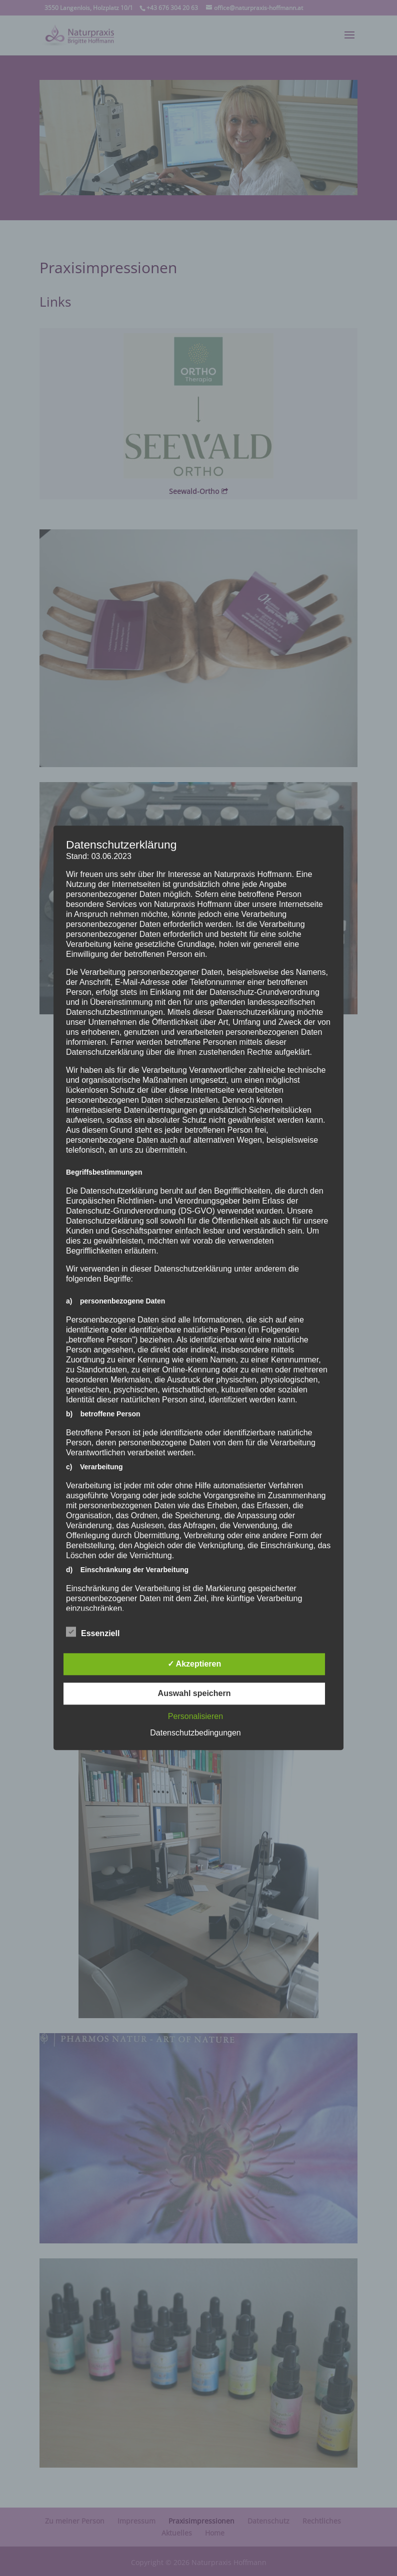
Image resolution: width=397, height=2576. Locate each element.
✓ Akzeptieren (195, 1664)
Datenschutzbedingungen (195, 1733)
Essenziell (93, 1632)
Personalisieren (195, 1717)
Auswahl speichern (194, 1694)
